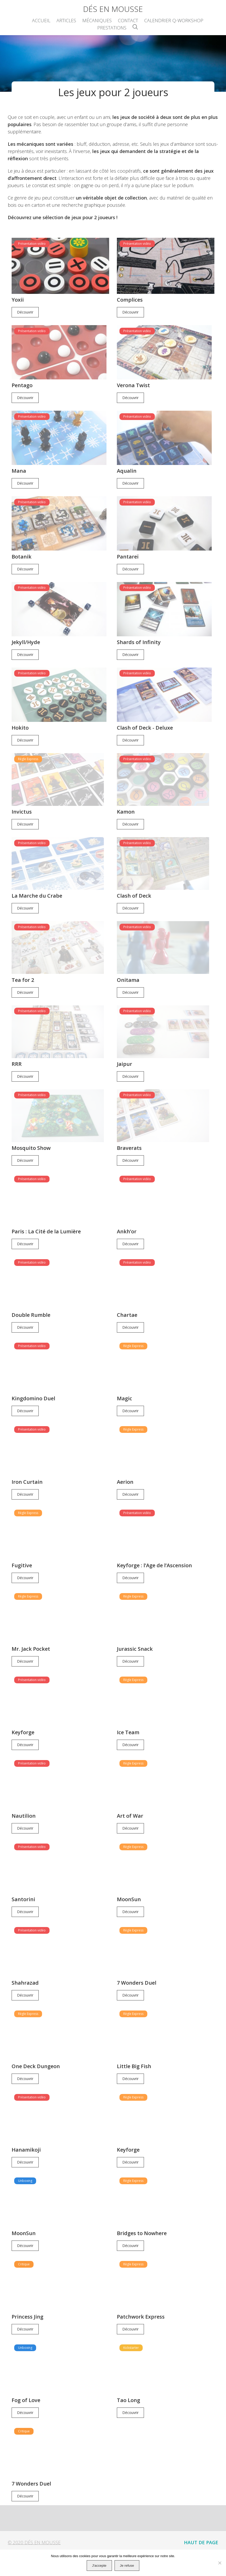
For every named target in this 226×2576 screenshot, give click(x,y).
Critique (24, 2250)
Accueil (41, 20)
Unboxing (25, 2166)
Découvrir (25, 311)
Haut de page (201, 2528)
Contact (128, 20)
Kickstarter (131, 2333)
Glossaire (122, 2547)
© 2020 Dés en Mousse (34, 2528)
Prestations (111, 28)
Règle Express (28, 747)
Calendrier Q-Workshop (173, 20)
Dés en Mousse (113, 9)
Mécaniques (97, 20)
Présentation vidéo (32, 243)
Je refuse (127, 2565)
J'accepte (99, 2565)
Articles (66, 20)
